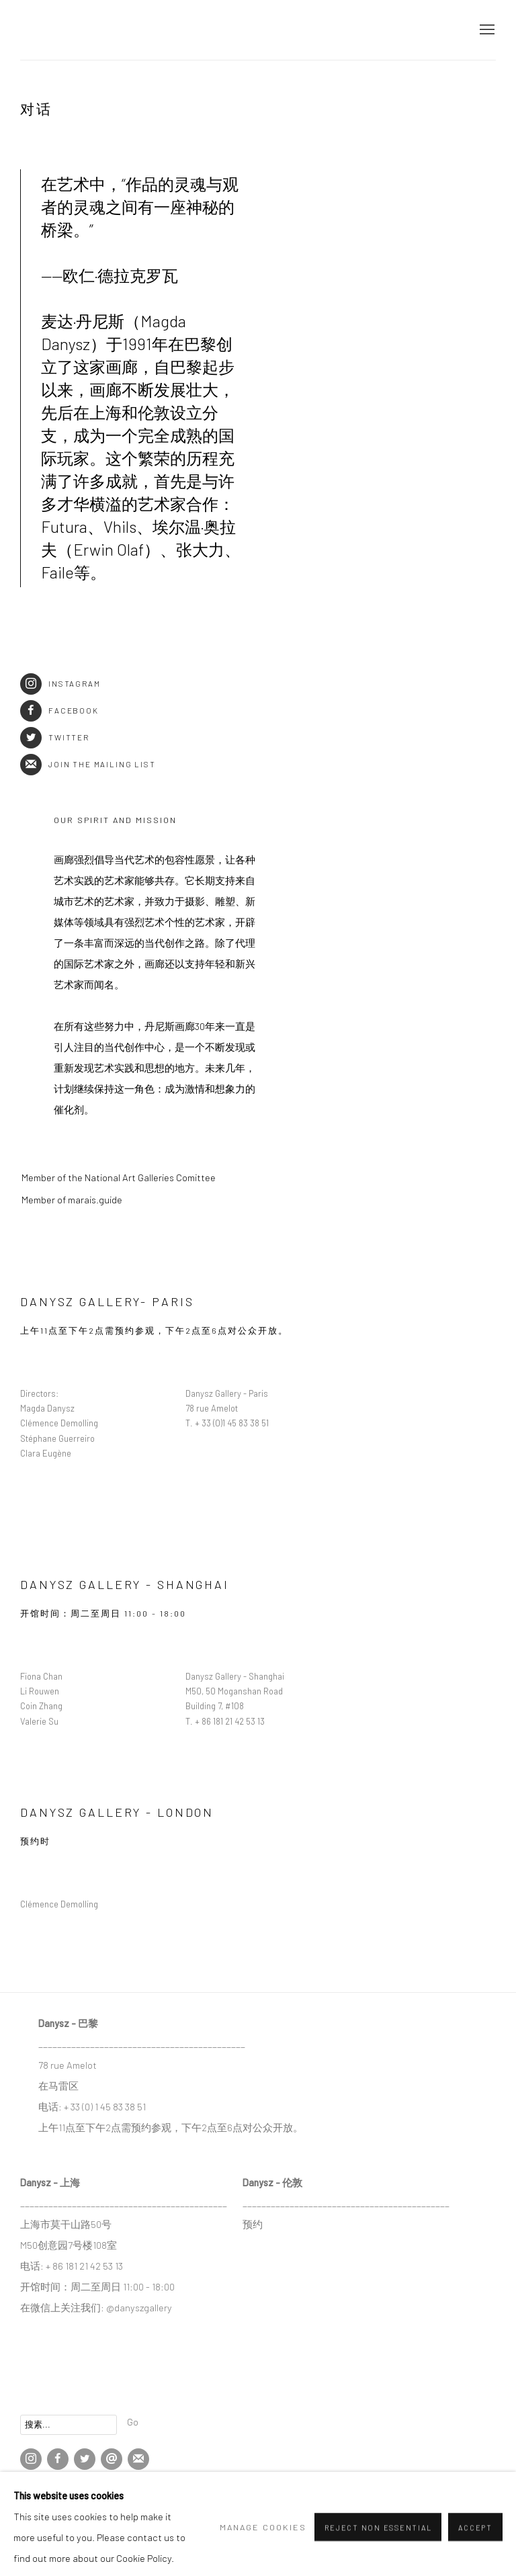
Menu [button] (486, 30)
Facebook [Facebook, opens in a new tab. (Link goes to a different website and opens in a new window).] (58, 2459)
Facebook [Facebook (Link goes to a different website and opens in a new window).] (59, 710)
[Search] (68, 2425)
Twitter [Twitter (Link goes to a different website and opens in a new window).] (54, 737)
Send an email (111, 2459)
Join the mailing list (88, 764)
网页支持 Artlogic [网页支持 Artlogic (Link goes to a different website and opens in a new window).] (178, 2514)
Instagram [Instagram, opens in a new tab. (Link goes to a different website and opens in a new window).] (31, 2459)
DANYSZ (67, 30)
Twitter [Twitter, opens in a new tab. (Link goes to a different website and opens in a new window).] (84, 2459)
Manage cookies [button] (47, 2493)
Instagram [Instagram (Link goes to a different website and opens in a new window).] (60, 683)
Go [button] (132, 2421)
